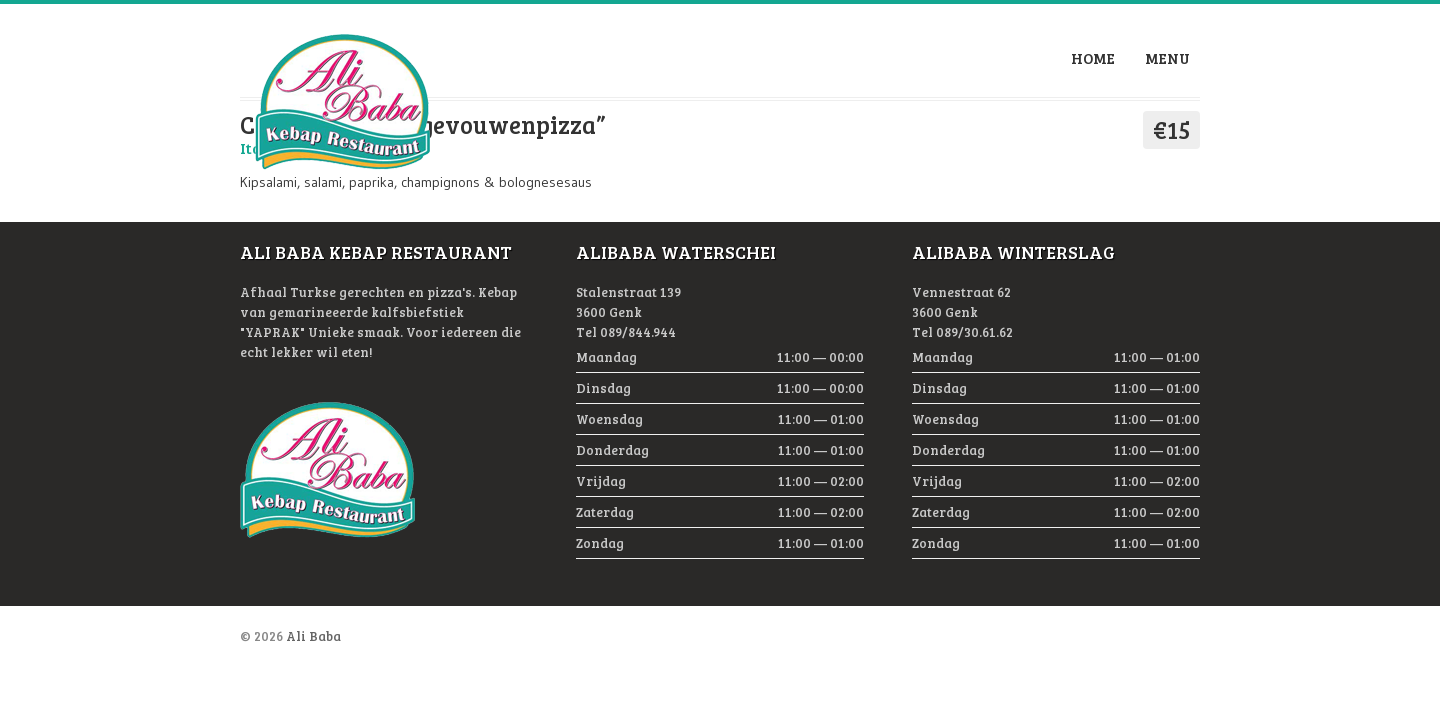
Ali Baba (313, 636)
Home (1093, 58)
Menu (1167, 58)
